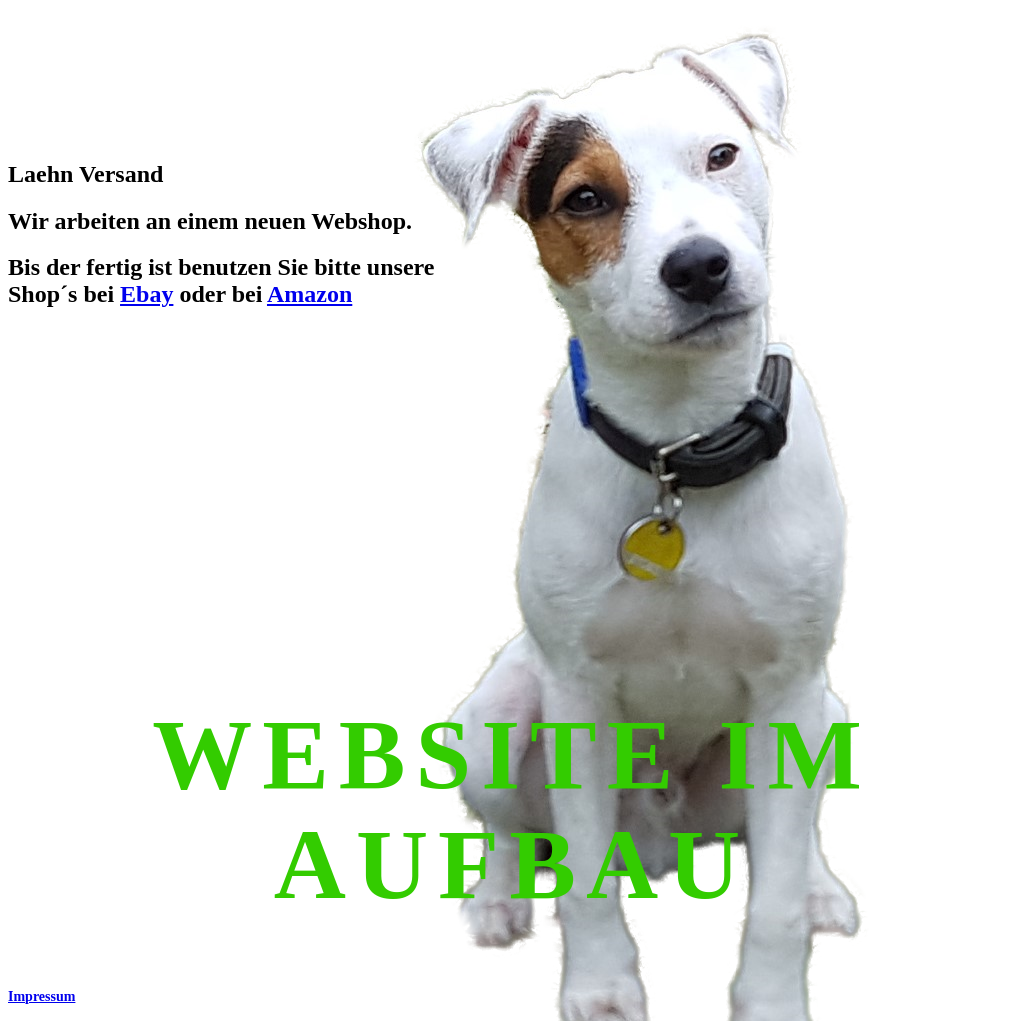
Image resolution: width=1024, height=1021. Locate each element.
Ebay (146, 294)
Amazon (309, 294)
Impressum (41, 996)
